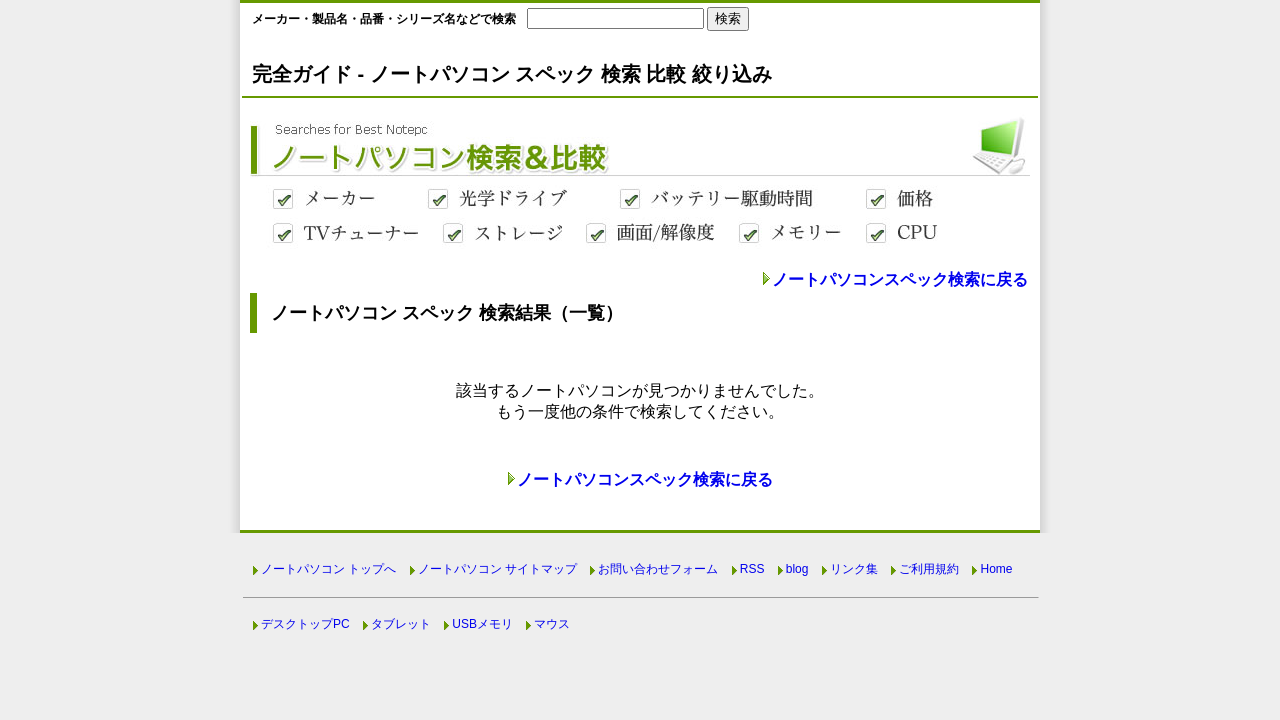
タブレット (401, 624)
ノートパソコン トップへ (328, 569)
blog (797, 569)
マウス (552, 624)
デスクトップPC (305, 624)
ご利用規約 (929, 569)
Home (996, 569)
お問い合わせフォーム (658, 569)
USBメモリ (482, 624)
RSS (752, 569)
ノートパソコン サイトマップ (497, 569)
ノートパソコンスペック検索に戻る (900, 279)
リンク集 (854, 569)
